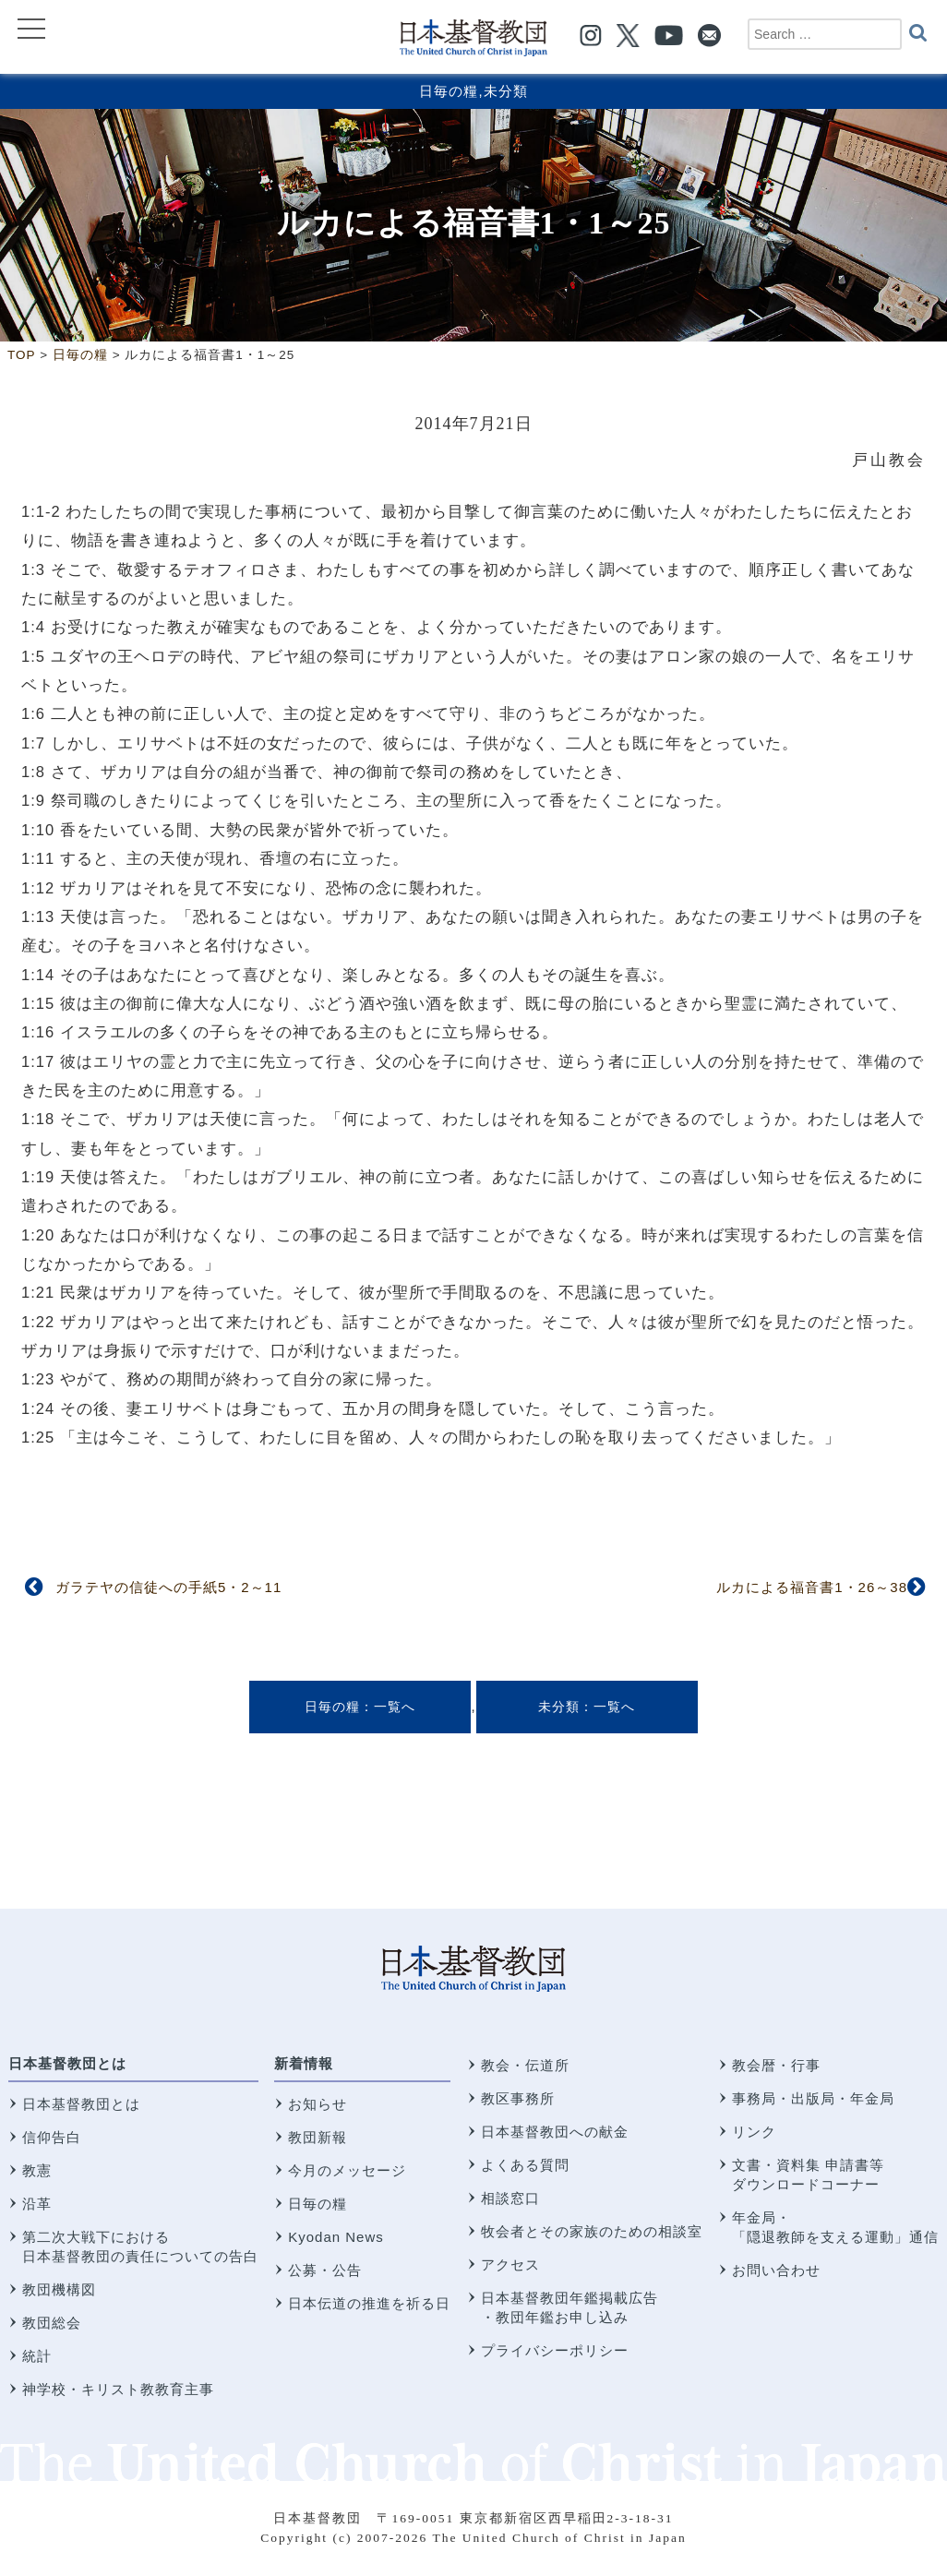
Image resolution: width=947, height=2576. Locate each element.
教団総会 (51, 2322)
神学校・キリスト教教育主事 (118, 2389)
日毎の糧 (448, 91)
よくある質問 (525, 2165)
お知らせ (317, 2104)
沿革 (37, 2203)
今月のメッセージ (347, 2170)
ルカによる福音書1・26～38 (811, 1587)
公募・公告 (325, 2270)
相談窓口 (510, 2198)
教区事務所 (518, 2098)
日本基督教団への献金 (555, 2131)
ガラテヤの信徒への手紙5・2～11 (168, 1587)
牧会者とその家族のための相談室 (591, 2231)
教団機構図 (59, 2289)
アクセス (510, 2264)
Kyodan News (336, 2237)
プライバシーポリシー (555, 2350)
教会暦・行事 (776, 2065)
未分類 (506, 91)
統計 (37, 2356)
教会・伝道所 (525, 2065)
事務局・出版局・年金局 (813, 2098)
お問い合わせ (776, 2270)
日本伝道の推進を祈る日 (369, 2303)
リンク (754, 2131)
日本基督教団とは (67, 2063)
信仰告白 (51, 2137)
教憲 (37, 2170)
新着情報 (303, 2063)
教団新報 (317, 2137)
